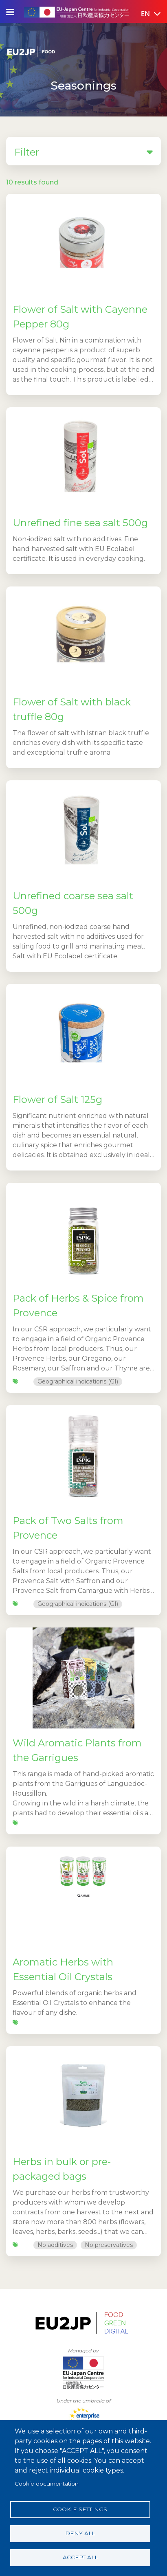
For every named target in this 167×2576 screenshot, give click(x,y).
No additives (55, 2245)
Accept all (80, 2557)
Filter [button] (83, 151)
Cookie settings (80, 2509)
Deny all (80, 2533)
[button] (145, 14)
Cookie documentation (47, 2483)
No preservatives (109, 2245)
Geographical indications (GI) (77, 1381)
